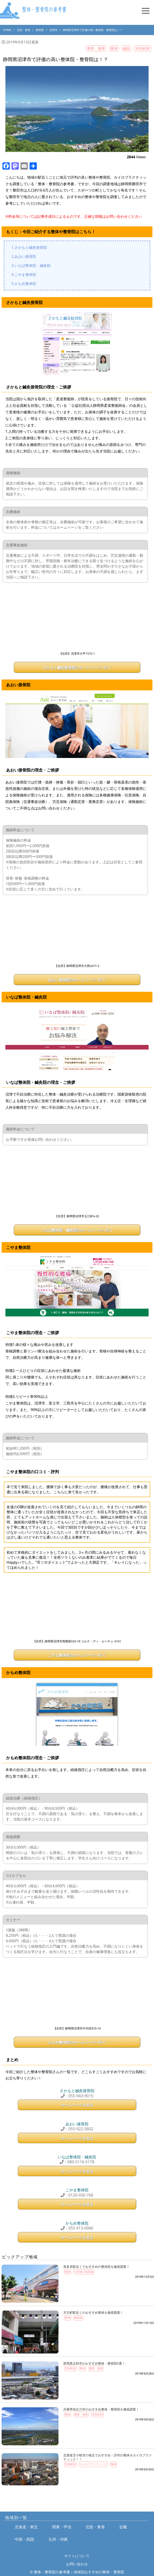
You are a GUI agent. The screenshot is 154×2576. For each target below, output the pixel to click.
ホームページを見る (77, 2104)
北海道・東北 (26, 2526)
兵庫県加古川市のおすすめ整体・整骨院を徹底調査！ (101, 2409)
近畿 (123, 2526)
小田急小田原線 (83, 2272)
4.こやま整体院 (24, 274)
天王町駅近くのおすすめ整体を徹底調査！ (93, 2312)
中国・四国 (24, 2539)
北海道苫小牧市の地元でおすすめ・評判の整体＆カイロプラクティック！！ (107, 2457)
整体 (114, 48)
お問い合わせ (77, 2564)
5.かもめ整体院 (24, 283)
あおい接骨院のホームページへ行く (77, 979)
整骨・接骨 (96, 48)
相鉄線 (78, 2318)
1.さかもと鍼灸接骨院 (29, 247)
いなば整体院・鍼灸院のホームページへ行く (77, 1230)
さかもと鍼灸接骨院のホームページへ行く (77, 667)
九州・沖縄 (58, 2539)
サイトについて (77, 2555)
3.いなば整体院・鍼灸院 (31, 265)
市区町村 (142, 48)
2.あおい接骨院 (24, 256)
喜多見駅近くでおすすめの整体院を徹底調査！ (96, 2266)
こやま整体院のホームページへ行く (77, 1655)
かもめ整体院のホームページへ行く (77, 2042)
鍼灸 (126, 48)
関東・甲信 (61, 2526)
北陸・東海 (95, 2526)
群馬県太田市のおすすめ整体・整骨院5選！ (94, 2363)
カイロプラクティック (93, 2464)
